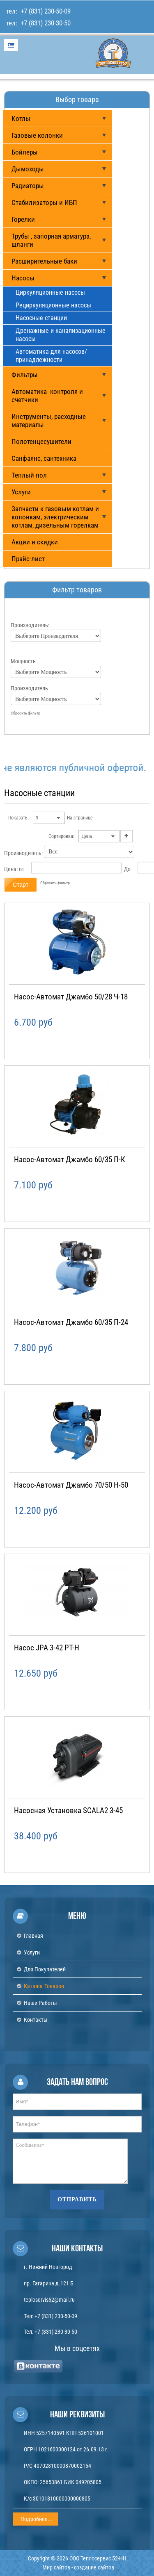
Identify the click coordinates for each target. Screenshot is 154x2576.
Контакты (36, 2019)
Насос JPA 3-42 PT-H (46, 1647)
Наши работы (40, 2003)
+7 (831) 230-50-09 (45, 11)
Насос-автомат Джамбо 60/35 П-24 (71, 1322)
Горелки (23, 219)
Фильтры (24, 375)
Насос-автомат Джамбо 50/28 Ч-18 (71, 996)
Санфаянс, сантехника (43, 458)
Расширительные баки (44, 261)
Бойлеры (24, 152)
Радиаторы (27, 186)
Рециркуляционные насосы (53, 305)
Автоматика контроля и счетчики (47, 395)
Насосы (22, 278)
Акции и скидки (34, 542)
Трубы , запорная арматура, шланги (51, 240)
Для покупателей (45, 1969)
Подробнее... (37, 2519)
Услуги (21, 492)
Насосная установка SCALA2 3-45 (68, 1810)
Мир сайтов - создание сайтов (78, 2567)
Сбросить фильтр (25, 713)
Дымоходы (27, 169)
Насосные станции (41, 318)
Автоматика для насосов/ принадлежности (51, 356)
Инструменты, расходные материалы (48, 420)
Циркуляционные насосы (50, 292)
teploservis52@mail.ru (49, 2299)
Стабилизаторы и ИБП (44, 202)
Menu (11, 45)
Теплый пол (29, 475)
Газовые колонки (37, 135)
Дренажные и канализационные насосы (61, 335)
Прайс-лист (28, 559)
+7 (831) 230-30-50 (45, 23)
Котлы (20, 118)
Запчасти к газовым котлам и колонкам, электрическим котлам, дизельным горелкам (55, 517)
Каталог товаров (44, 1986)
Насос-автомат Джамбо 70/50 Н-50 (71, 1485)
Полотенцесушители (41, 441)
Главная (33, 1935)
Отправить (77, 2199)
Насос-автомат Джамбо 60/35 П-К (69, 1159)
